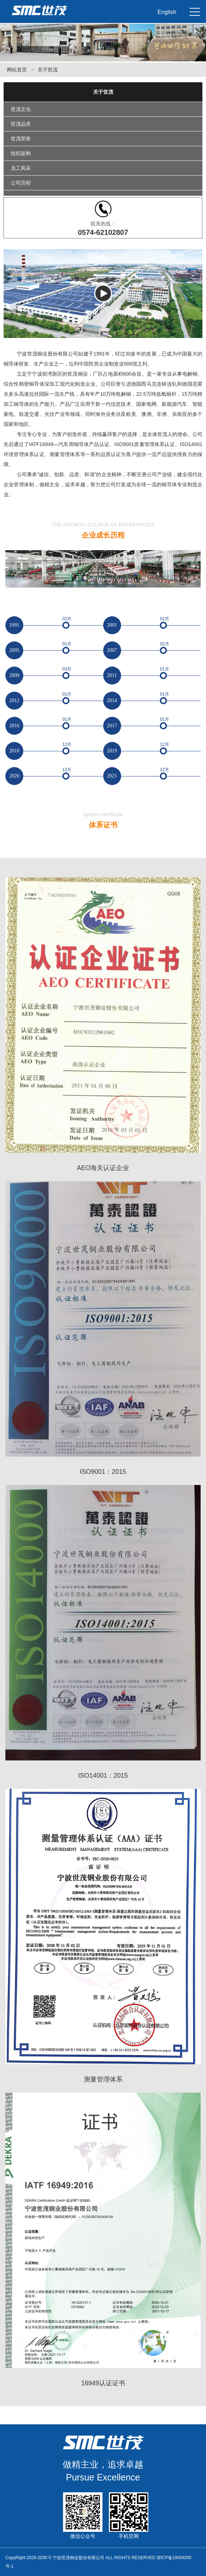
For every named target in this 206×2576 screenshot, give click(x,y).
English (167, 12)
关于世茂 (48, 70)
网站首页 (17, 70)
